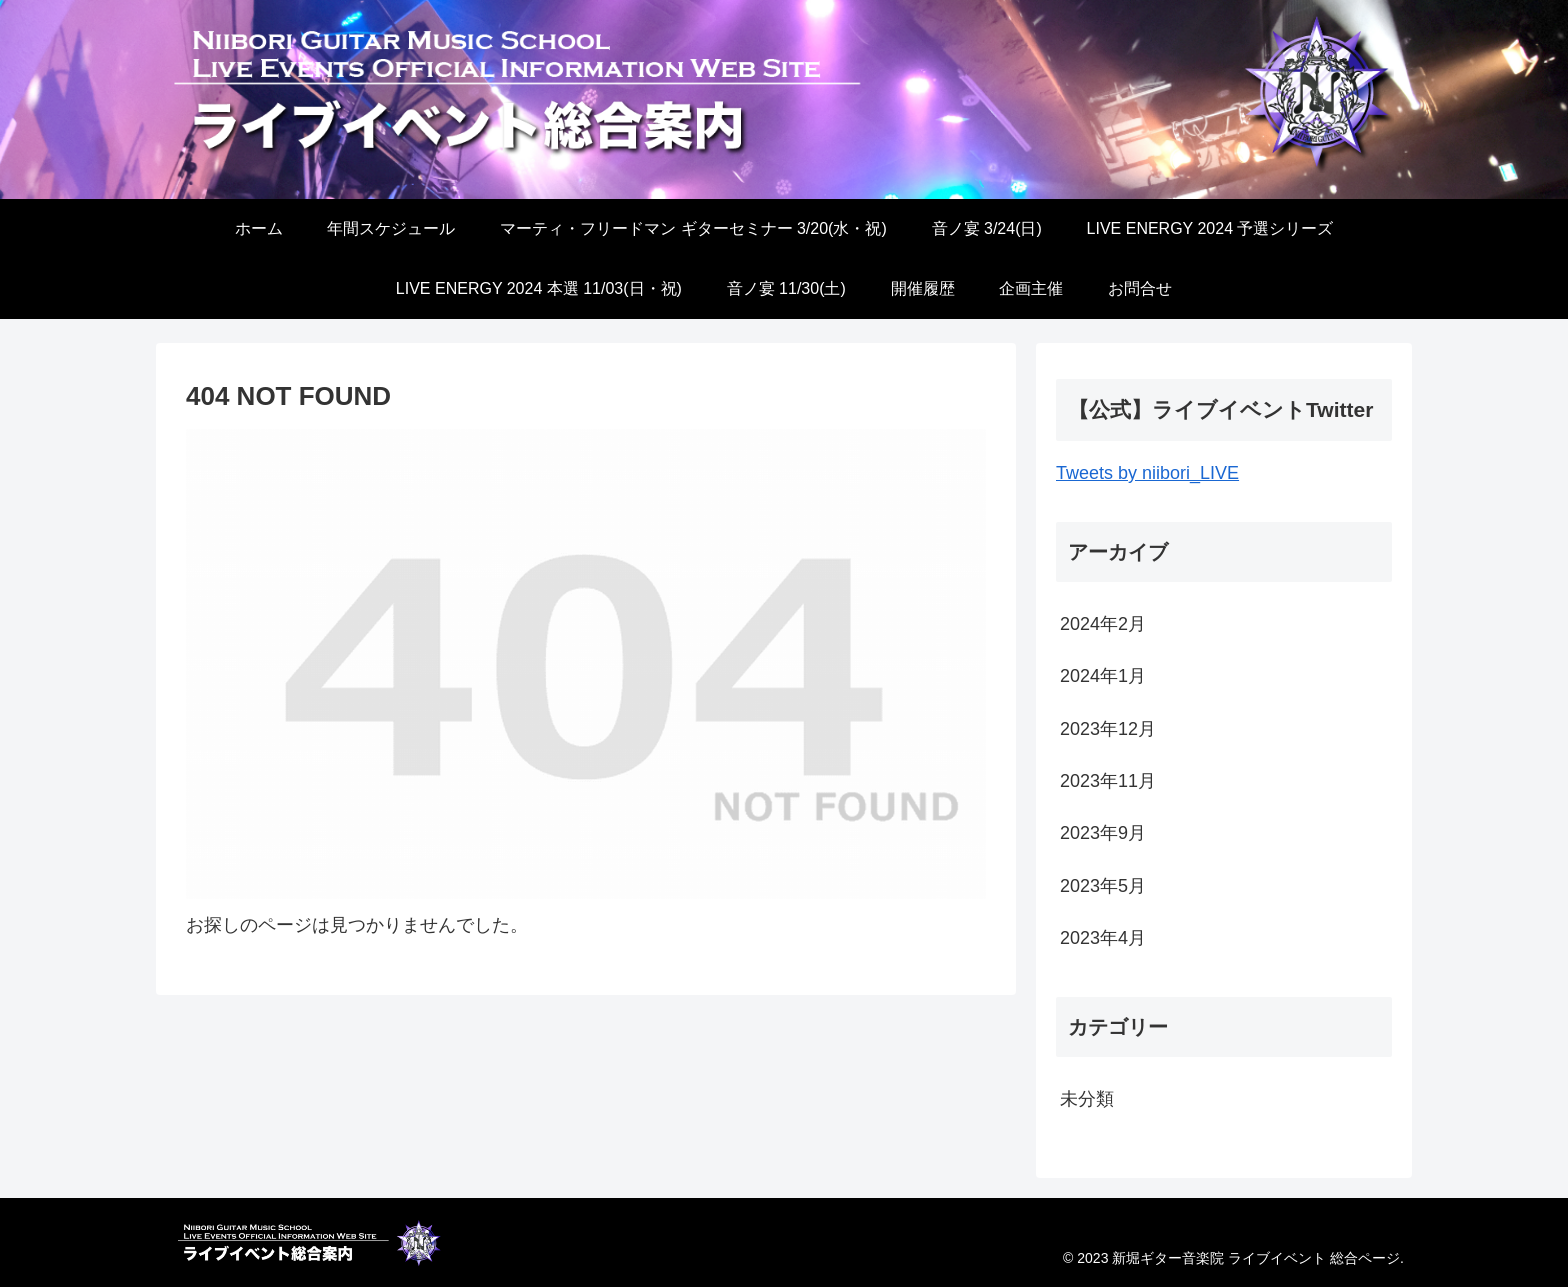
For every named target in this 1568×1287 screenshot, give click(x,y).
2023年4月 (1103, 938)
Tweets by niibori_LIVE (1147, 473)
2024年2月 (1103, 624)
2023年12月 (1108, 729)
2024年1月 (1103, 676)
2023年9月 (1103, 833)
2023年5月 (1103, 886)
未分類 (1087, 1099)
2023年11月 (1108, 781)
